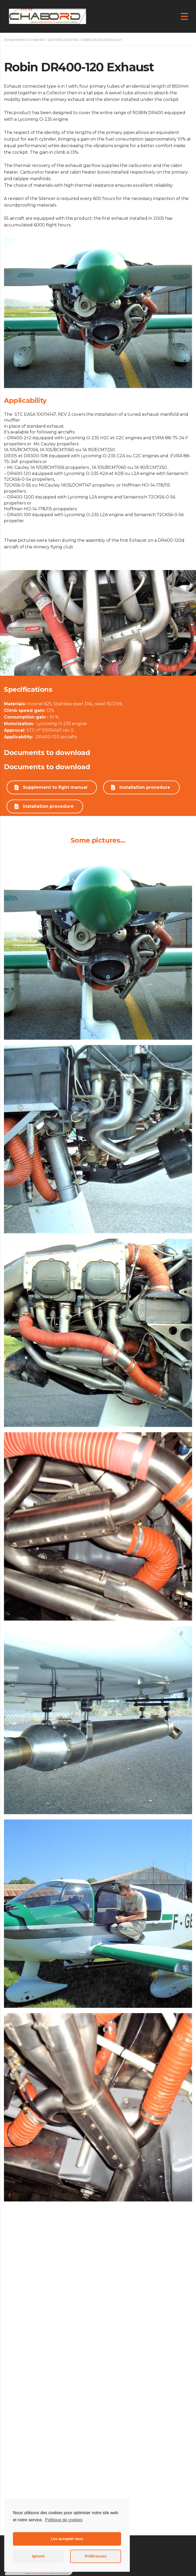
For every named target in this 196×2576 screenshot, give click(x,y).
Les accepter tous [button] (67, 2539)
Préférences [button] (95, 2556)
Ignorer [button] (38, 2556)
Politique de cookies (63, 2520)
